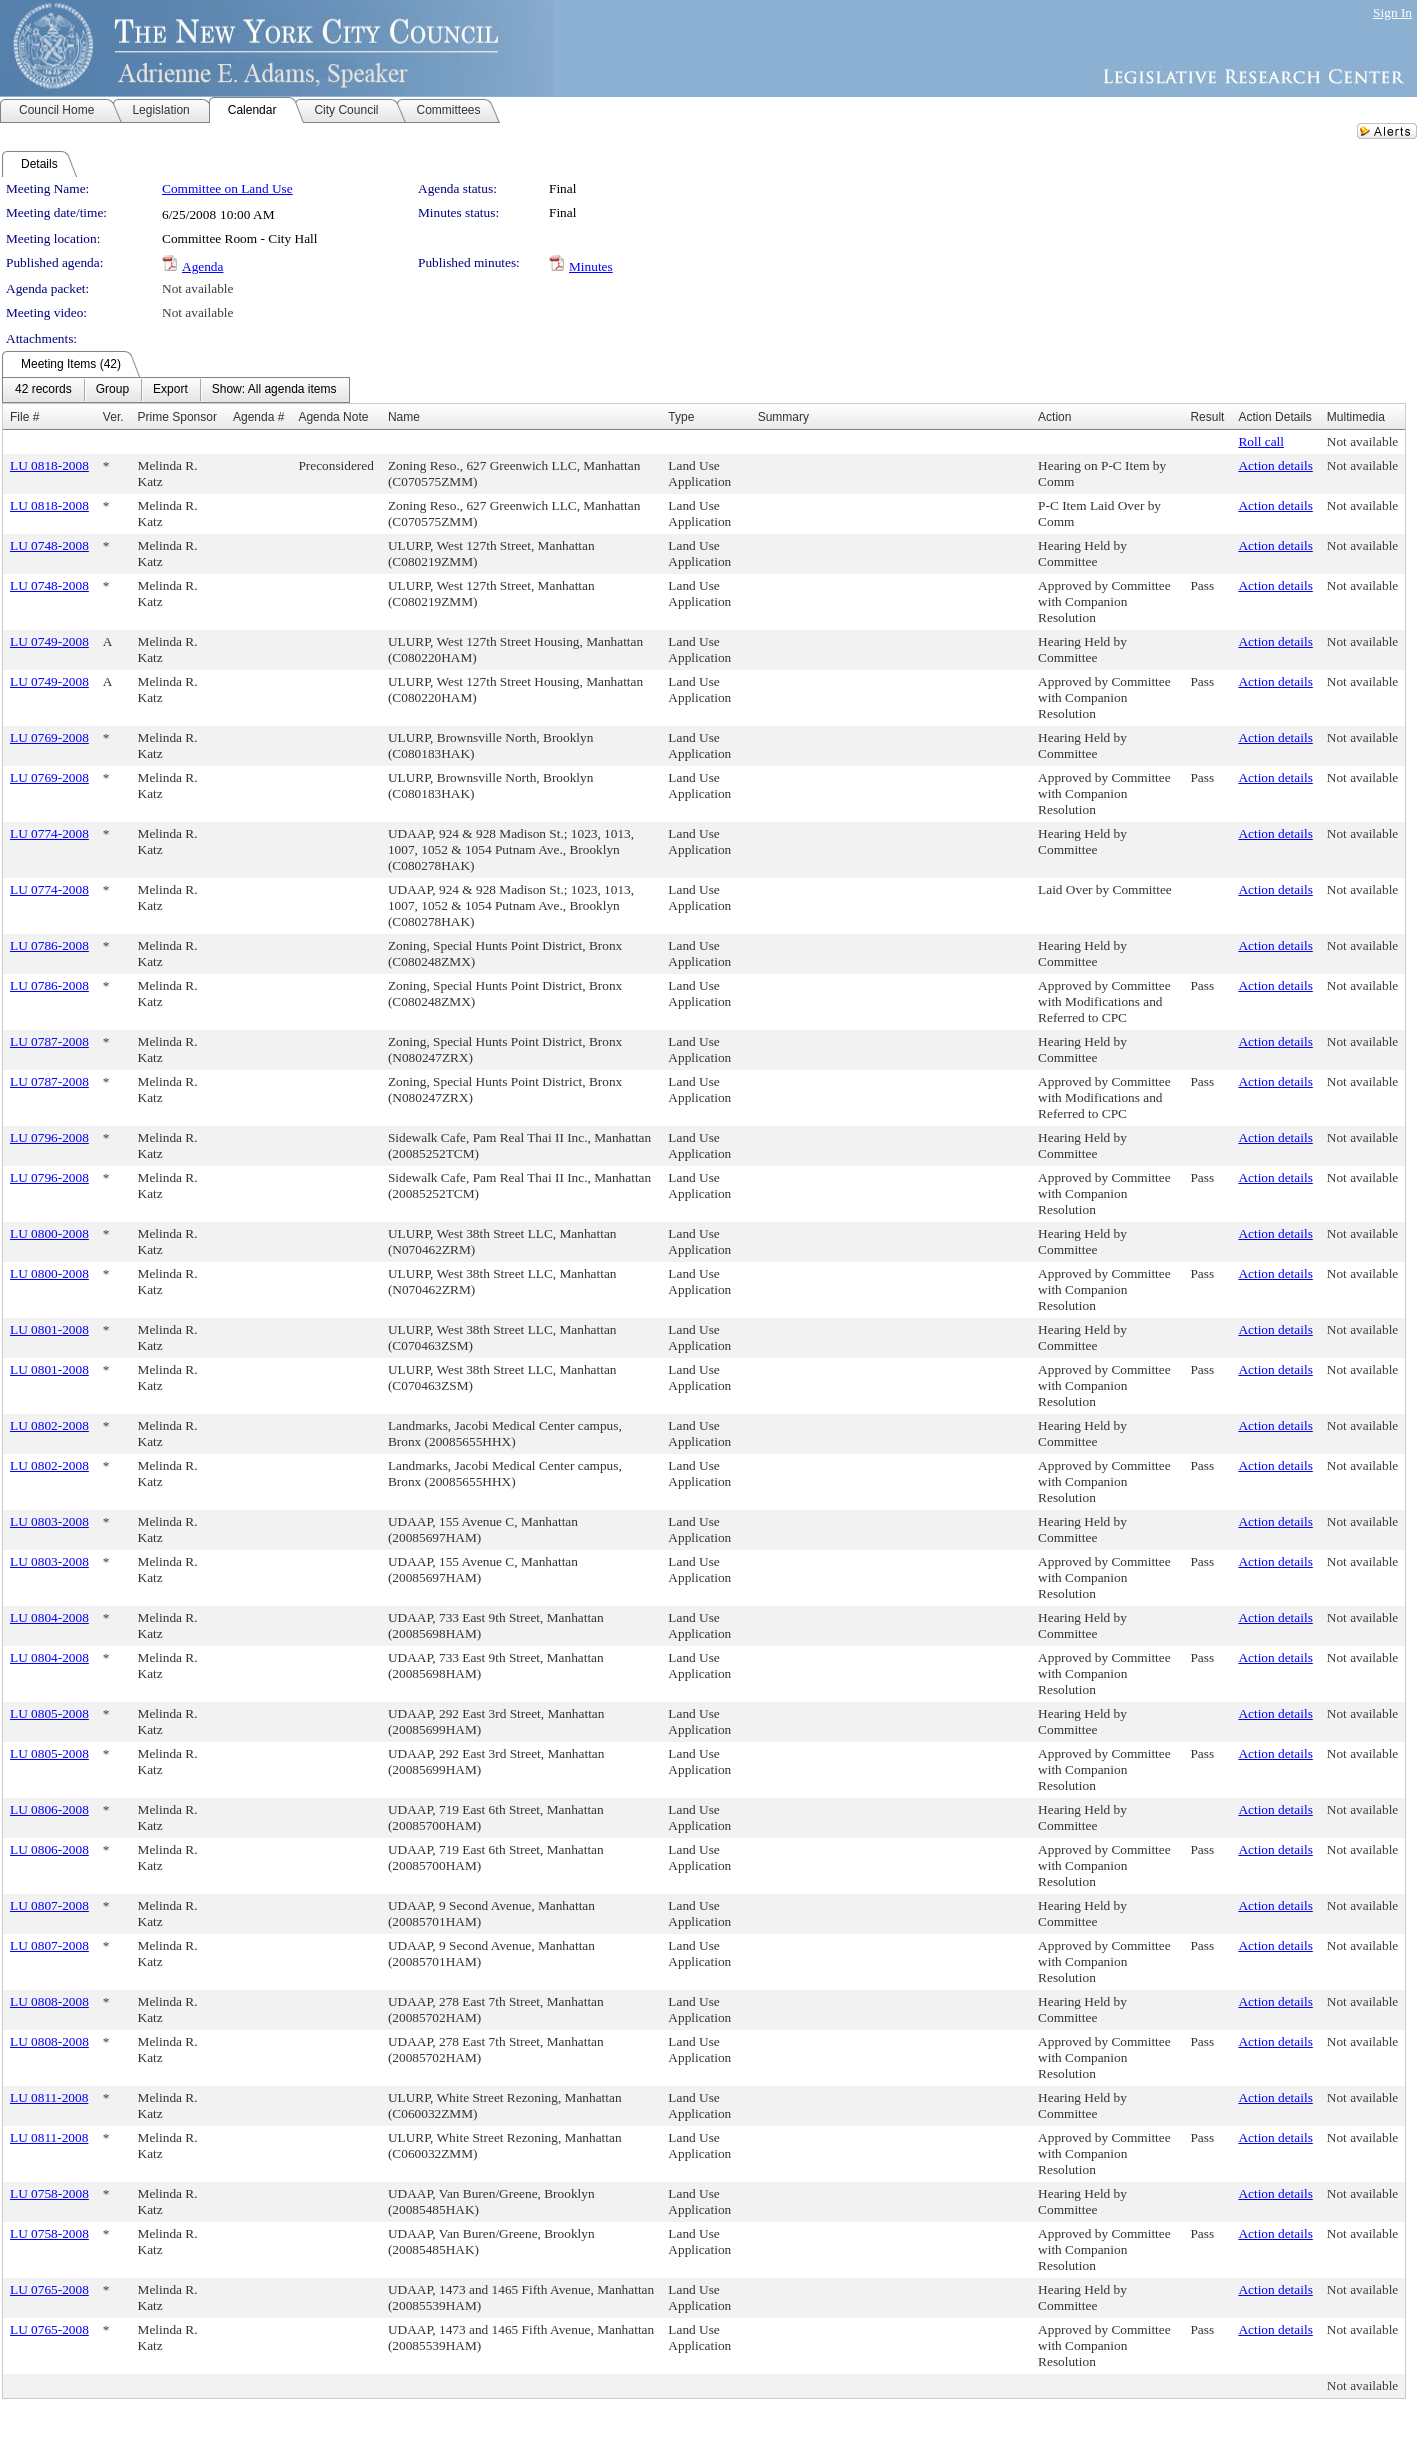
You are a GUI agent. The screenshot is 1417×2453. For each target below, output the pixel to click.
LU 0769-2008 (49, 737)
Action (1054, 417)
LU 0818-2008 (49, 465)
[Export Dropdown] (170, 390)
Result (1207, 417)
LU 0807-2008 (49, 1905)
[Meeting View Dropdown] (274, 390)
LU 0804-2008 (49, 1617)
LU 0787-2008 (49, 1041)
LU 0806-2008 (49, 1809)
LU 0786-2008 (49, 945)
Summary (783, 417)
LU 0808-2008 (49, 2001)
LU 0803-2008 (49, 1521)
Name (404, 417)
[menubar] (176, 390)
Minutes (591, 266)
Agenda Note (333, 417)
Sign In (1392, 12)
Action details (1275, 465)
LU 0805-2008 (49, 1713)
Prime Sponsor (177, 417)
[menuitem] (43, 390)
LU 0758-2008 (49, 2193)
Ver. (113, 417)
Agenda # (258, 417)
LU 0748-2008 (49, 545)
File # (24, 417)
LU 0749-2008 (49, 641)
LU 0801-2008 (49, 1329)
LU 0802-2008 (49, 1425)
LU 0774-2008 (49, 833)
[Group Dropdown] (112, 390)
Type (681, 417)
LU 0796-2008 (49, 1137)
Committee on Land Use (227, 188)
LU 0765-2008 (49, 2289)
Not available (197, 288)
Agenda (202, 266)
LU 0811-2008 (49, 2097)
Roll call (1261, 441)
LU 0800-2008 (49, 1233)
